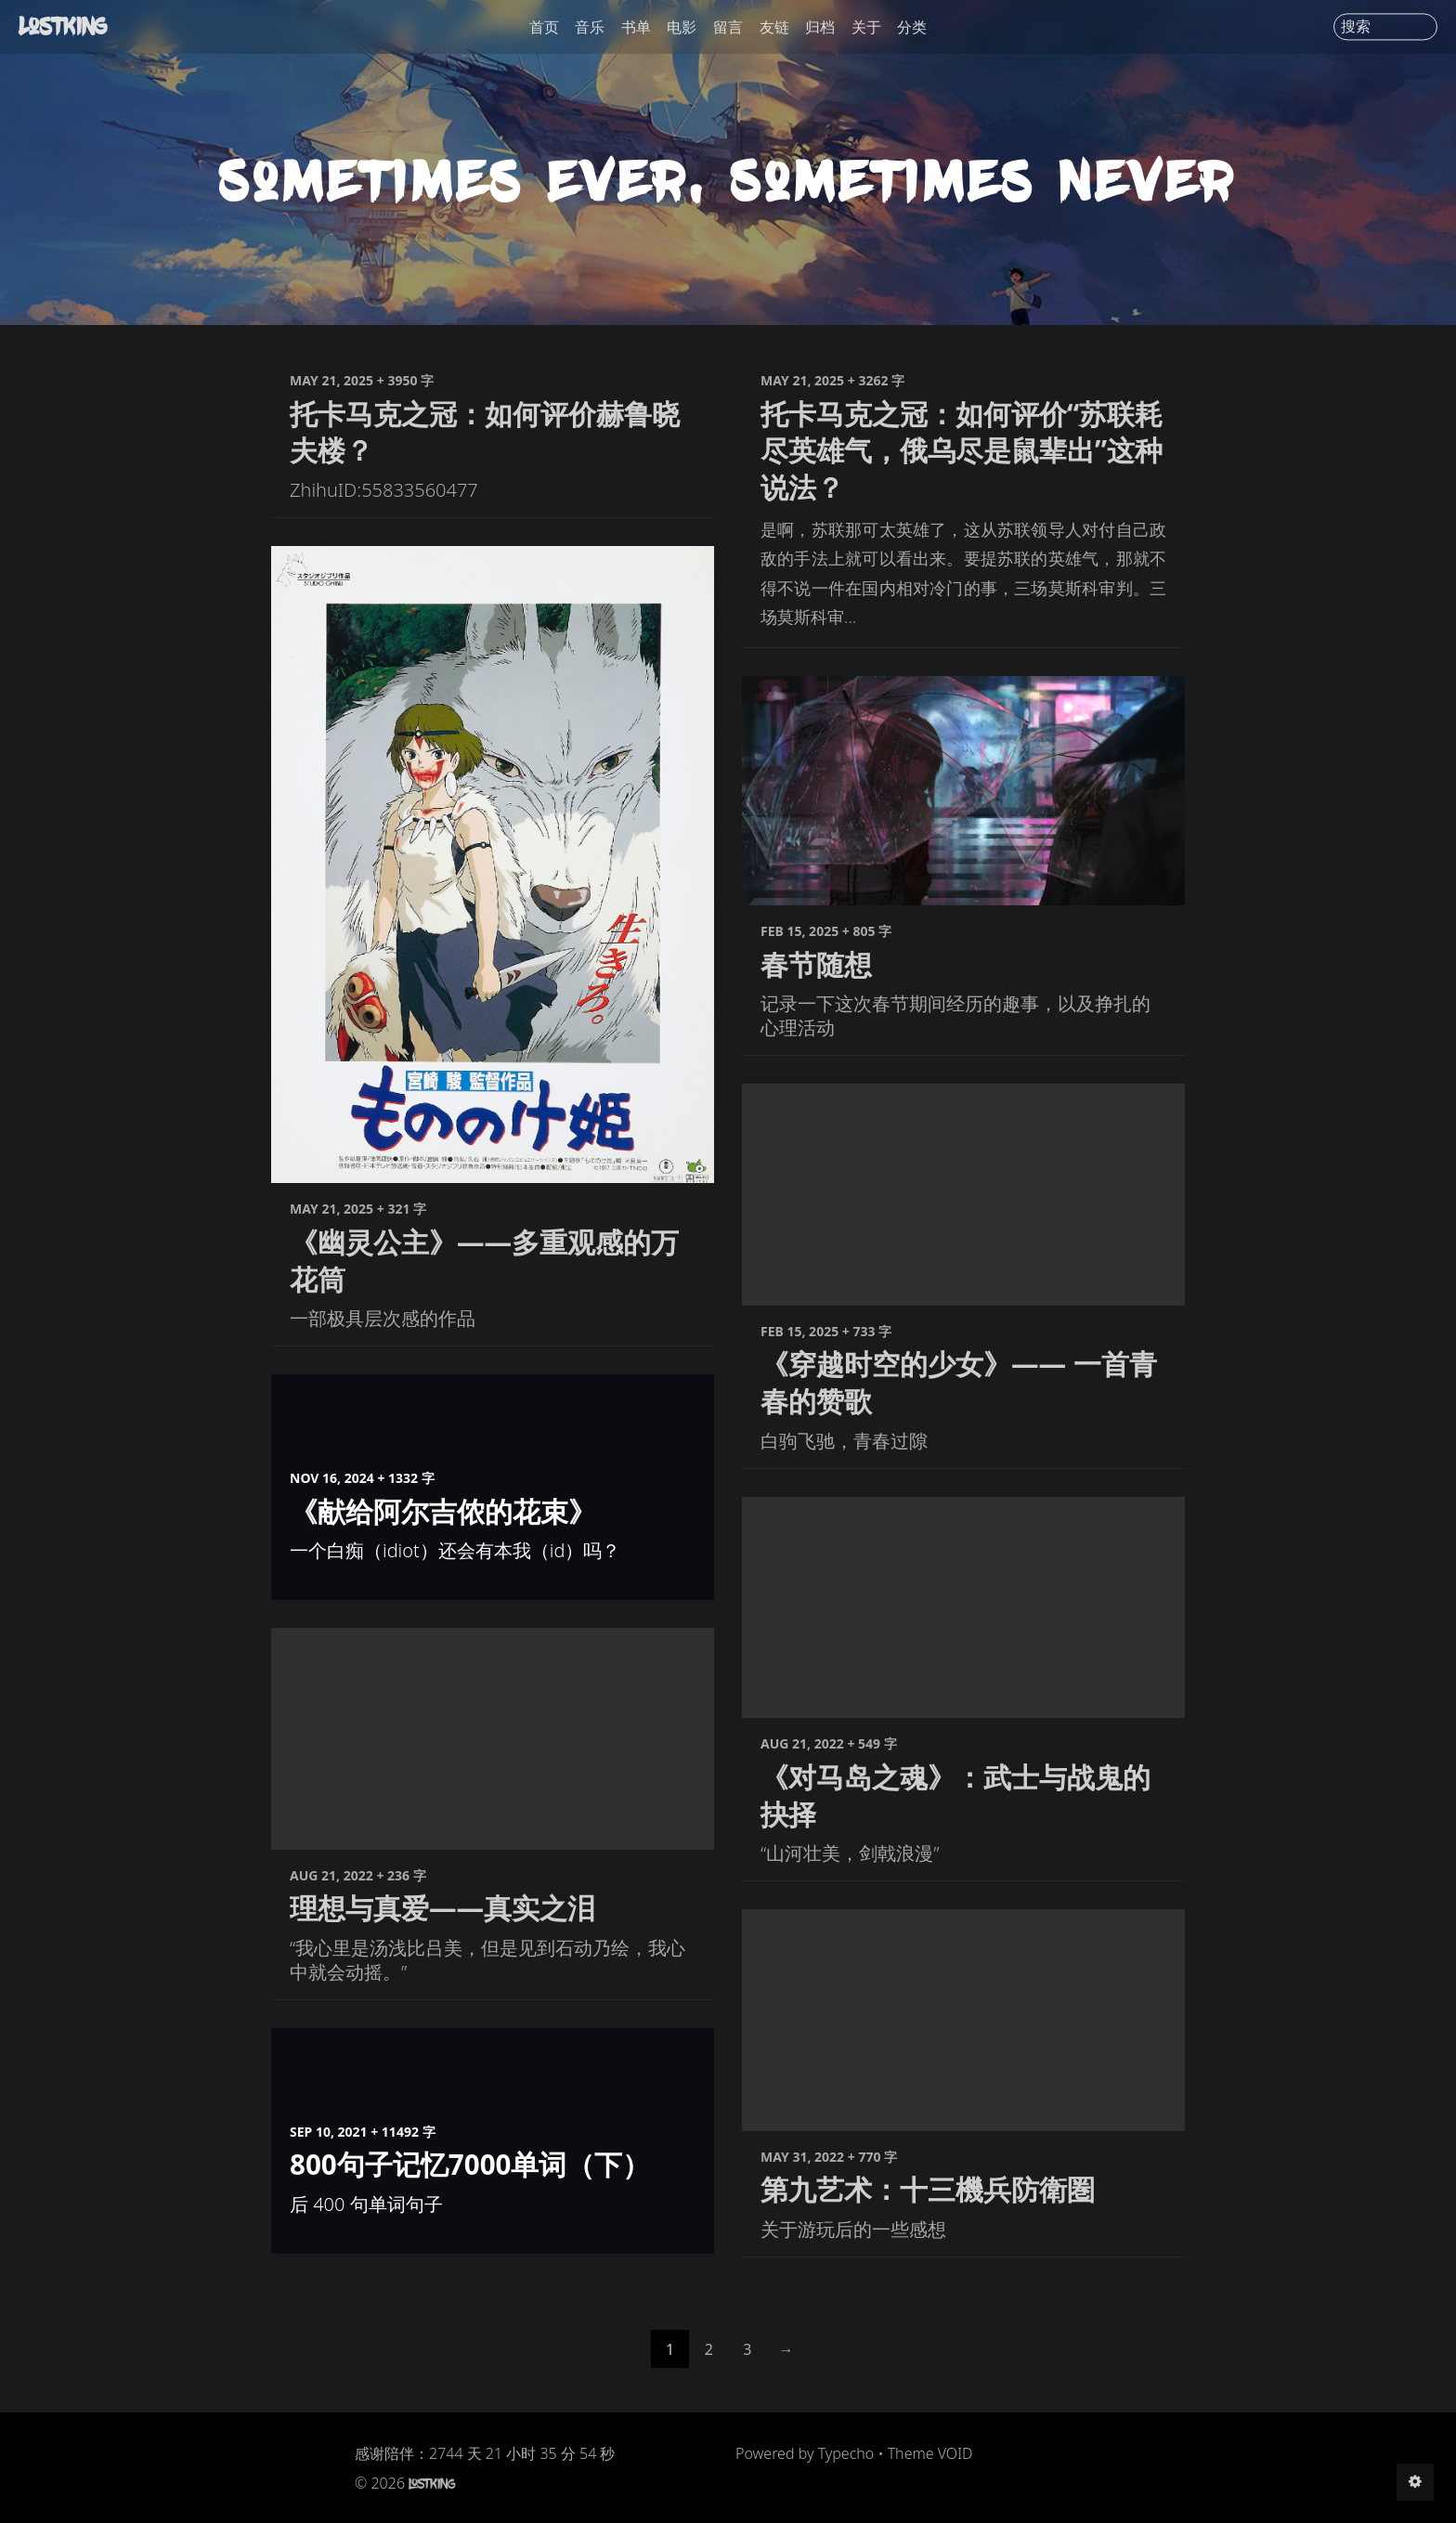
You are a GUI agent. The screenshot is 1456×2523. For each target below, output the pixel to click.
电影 (681, 27)
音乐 (589, 27)
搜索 (1356, 27)
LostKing (65, 26)
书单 (636, 27)
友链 (774, 27)
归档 (820, 27)
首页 (544, 27)
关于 (866, 27)
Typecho (846, 2460)
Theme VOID (930, 2460)
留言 (728, 27)
